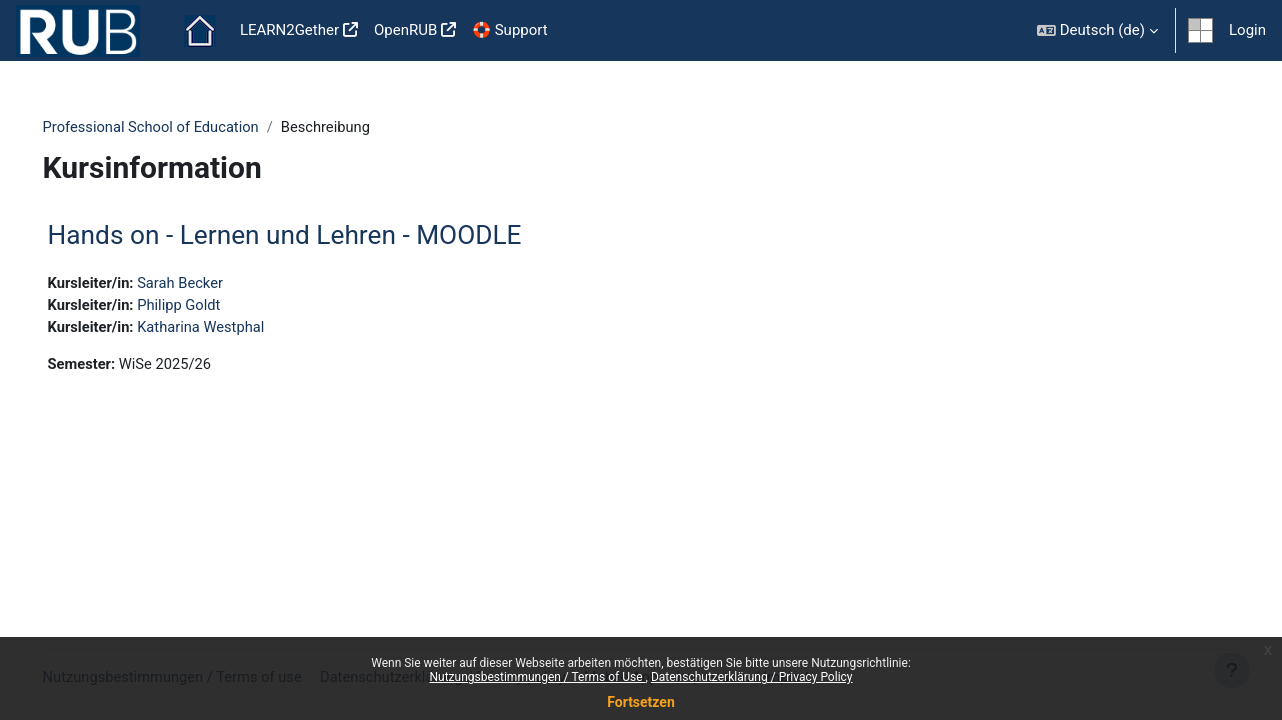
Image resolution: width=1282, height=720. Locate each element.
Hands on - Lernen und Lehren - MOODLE (313, 236)
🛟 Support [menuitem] (509, 30)
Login (1247, 30)
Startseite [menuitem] (200, 31)
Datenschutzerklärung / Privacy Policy (752, 677)
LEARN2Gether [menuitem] (289, 30)
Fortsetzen (641, 702)
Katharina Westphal (233, 328)
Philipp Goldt (210, 306)
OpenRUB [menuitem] (405, 30)
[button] (1097, 30)
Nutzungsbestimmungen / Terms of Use (537, 677)
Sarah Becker (212, 283)
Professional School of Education (181, 127)
